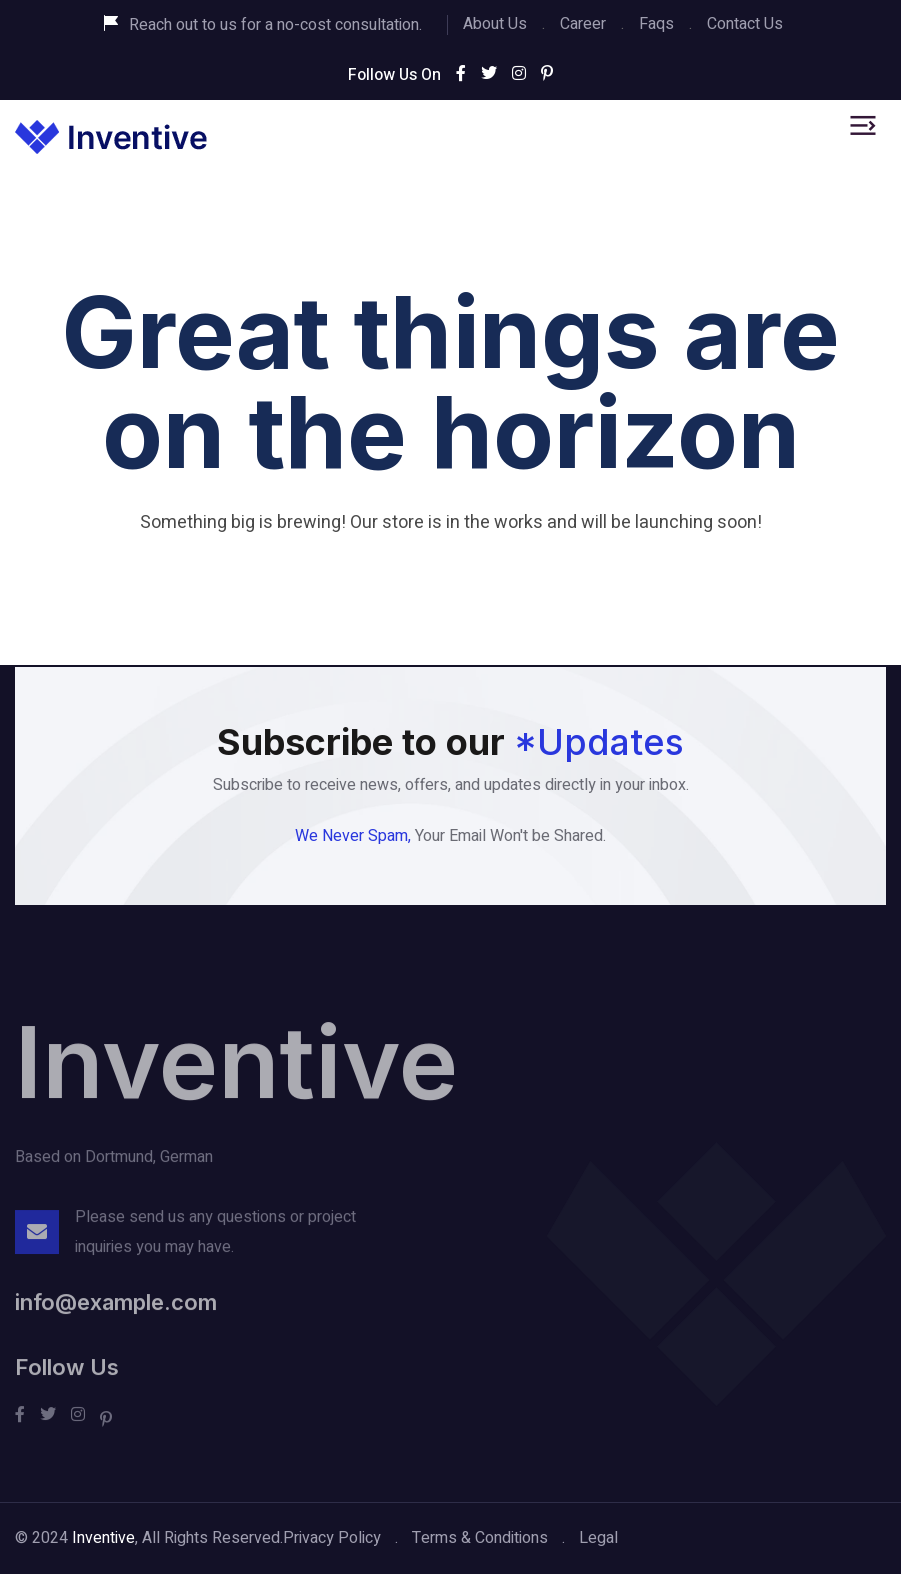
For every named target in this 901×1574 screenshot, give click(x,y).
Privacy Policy (332, 1538)
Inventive (236, 1069)
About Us (495, 24)
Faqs (656, 24)
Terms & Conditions (480, 1538)
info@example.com (116, 1310)
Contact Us (745, 24)
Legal (598, 1538)
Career (583, 24)
